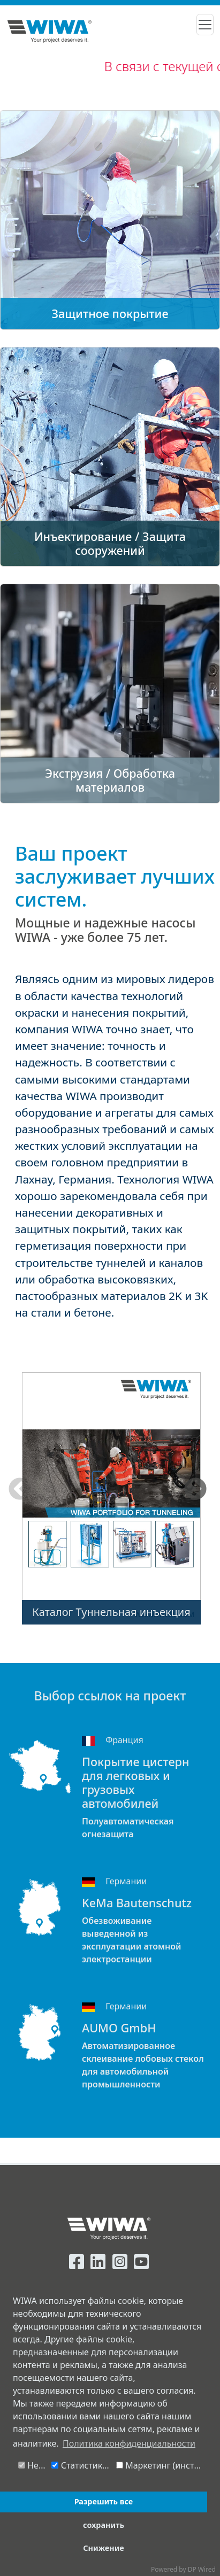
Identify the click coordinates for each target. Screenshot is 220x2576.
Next (195, 1489)
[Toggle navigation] (205, 24)
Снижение (103, 2548)
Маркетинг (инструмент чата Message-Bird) (161, 2465)
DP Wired (202, 2569)
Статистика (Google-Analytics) (82, 2465)
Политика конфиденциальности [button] (129, 2443)
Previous (19, 1489)
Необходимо (33, 2465)
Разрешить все (103, 2501)
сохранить (103, 2525)
